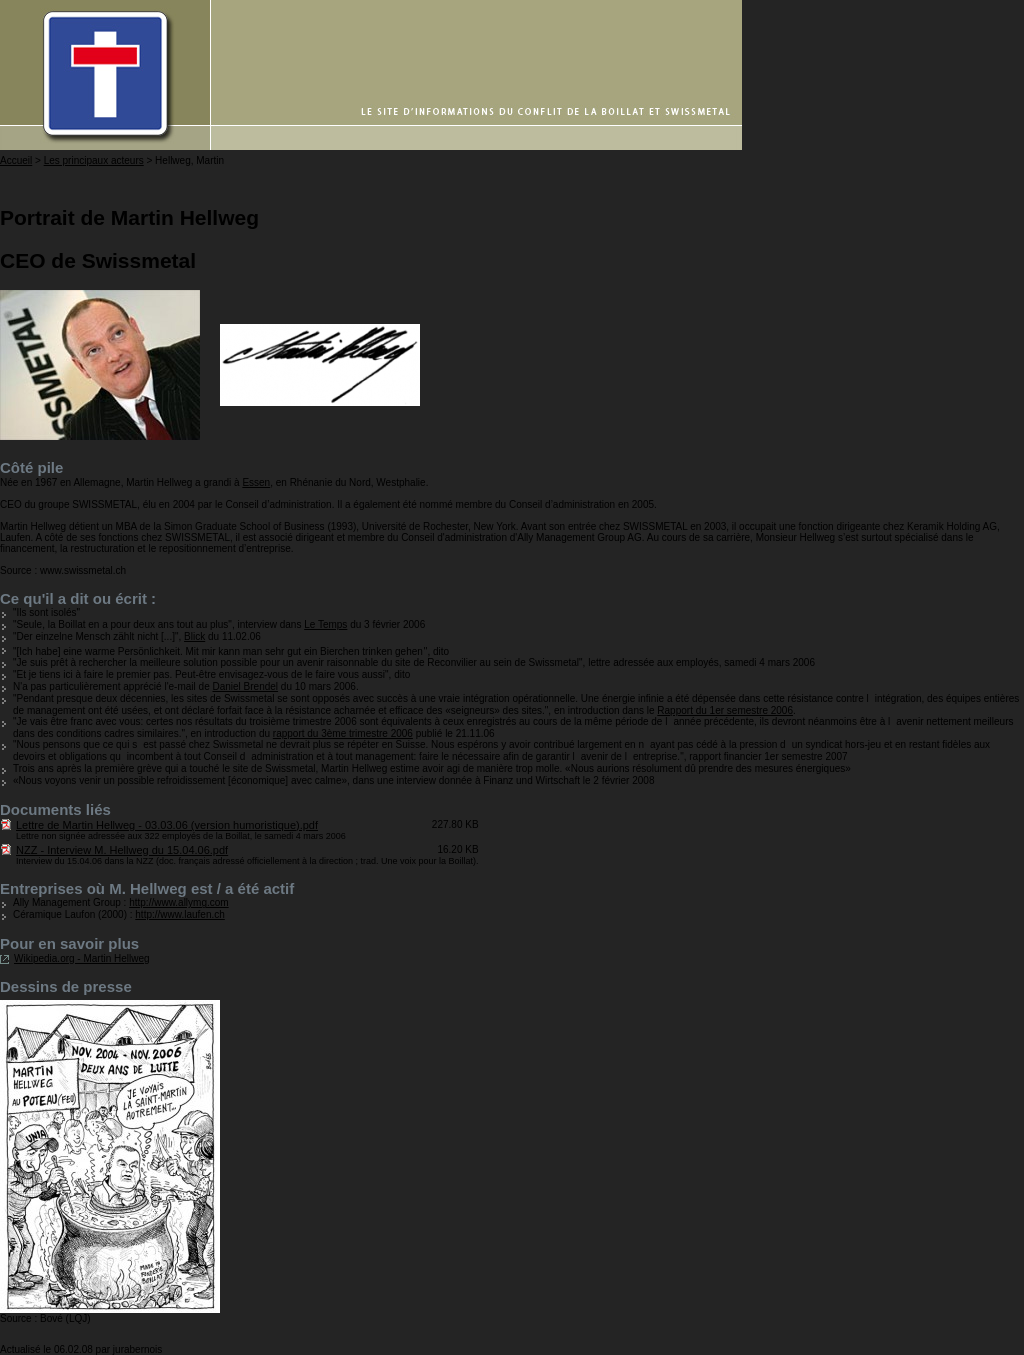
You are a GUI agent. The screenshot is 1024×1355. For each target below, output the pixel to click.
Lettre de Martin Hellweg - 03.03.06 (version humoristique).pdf (167, 825)
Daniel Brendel (245, 686)
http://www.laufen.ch (180, 914)
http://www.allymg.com (178, 902)
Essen (256, 482)
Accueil (16, 160)
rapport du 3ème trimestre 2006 (343, 733)
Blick (194, 636)
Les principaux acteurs (94, 160)
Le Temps (325, 624)
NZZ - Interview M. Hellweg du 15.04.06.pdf (122, 850)
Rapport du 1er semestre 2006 (725, 710)
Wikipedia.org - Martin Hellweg (82, 958)
